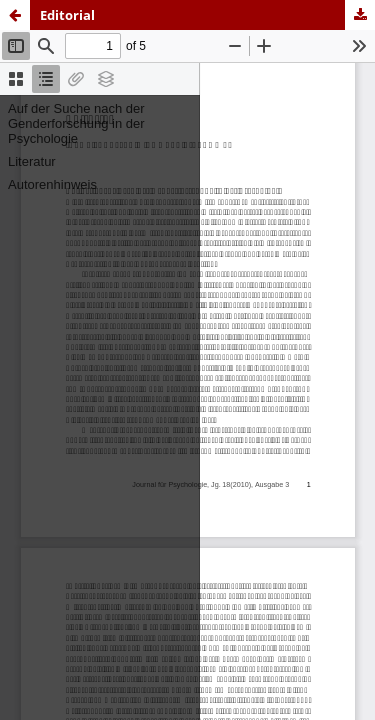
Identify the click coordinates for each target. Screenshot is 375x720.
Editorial (67, 15)
